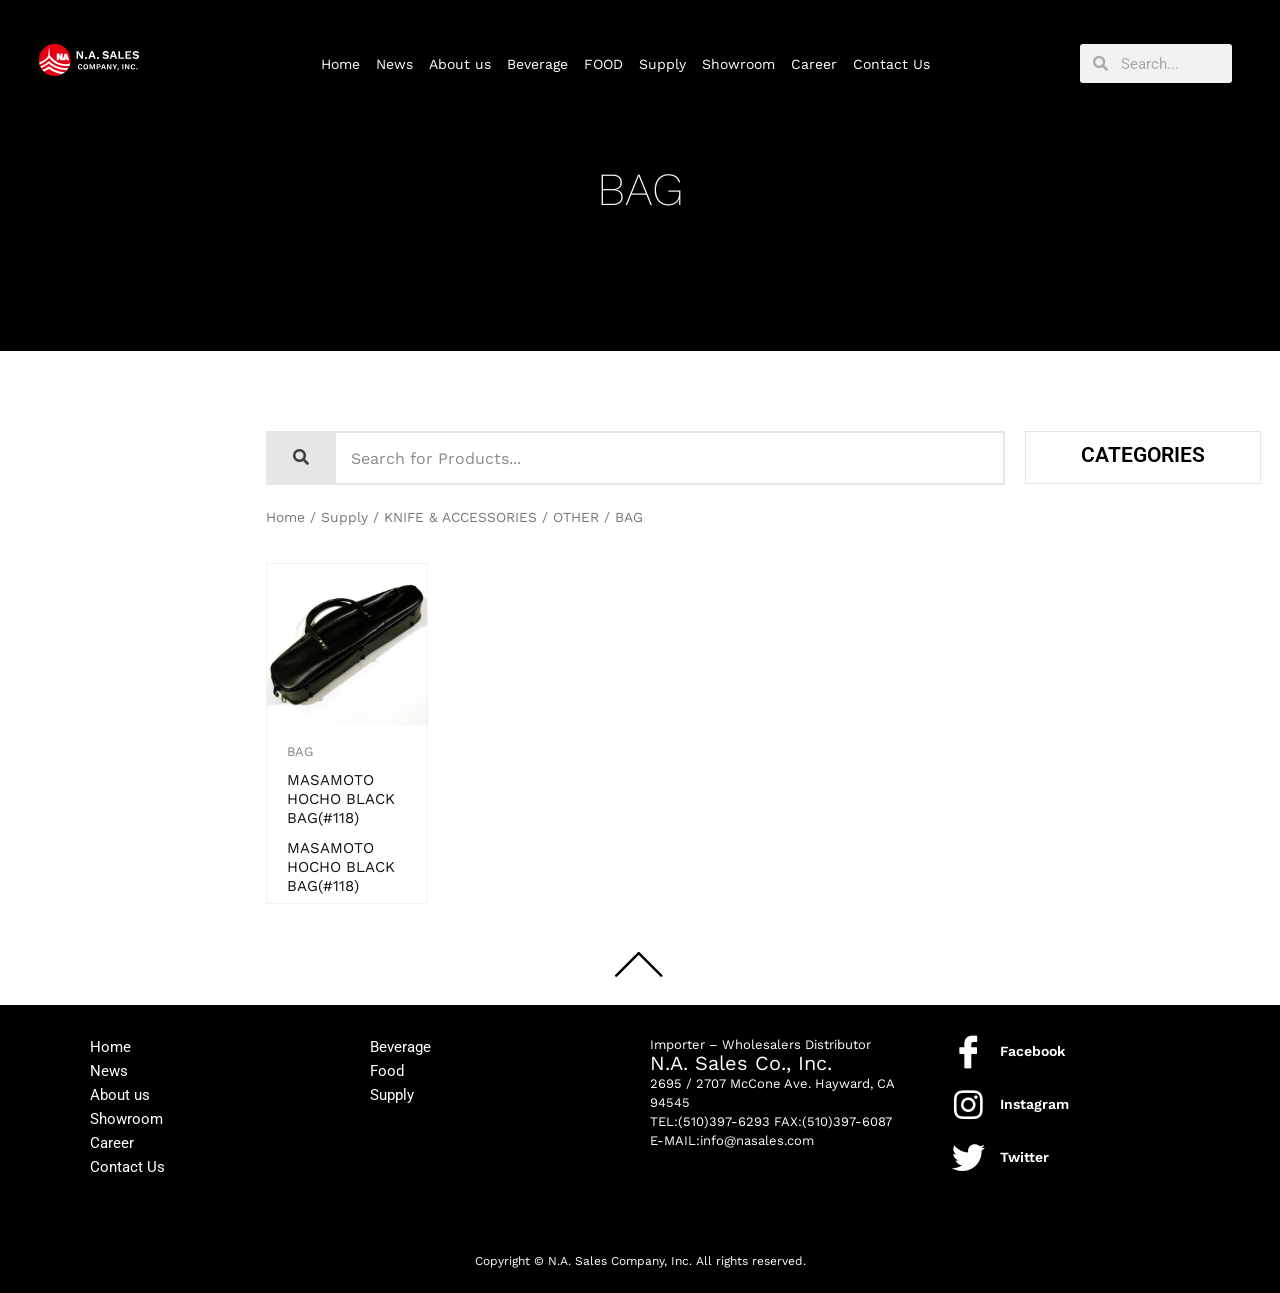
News (394, 64)
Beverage (537, 64)
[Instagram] (968, 1104)
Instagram (1034, 1104)
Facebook (1032, 1051)
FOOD (603, 64)
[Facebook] (968, 1051)
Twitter (1024, 1157)
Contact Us (891, 64)
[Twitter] (968, 1157)
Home (340, 64)
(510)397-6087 (847, 1121)
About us (460, 64)
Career (814, 64)
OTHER (576, 517)
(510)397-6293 (724, 1121)
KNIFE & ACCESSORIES (460, 517)
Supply (662, 64)
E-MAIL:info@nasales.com (732, 1140)
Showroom (738, 64)
